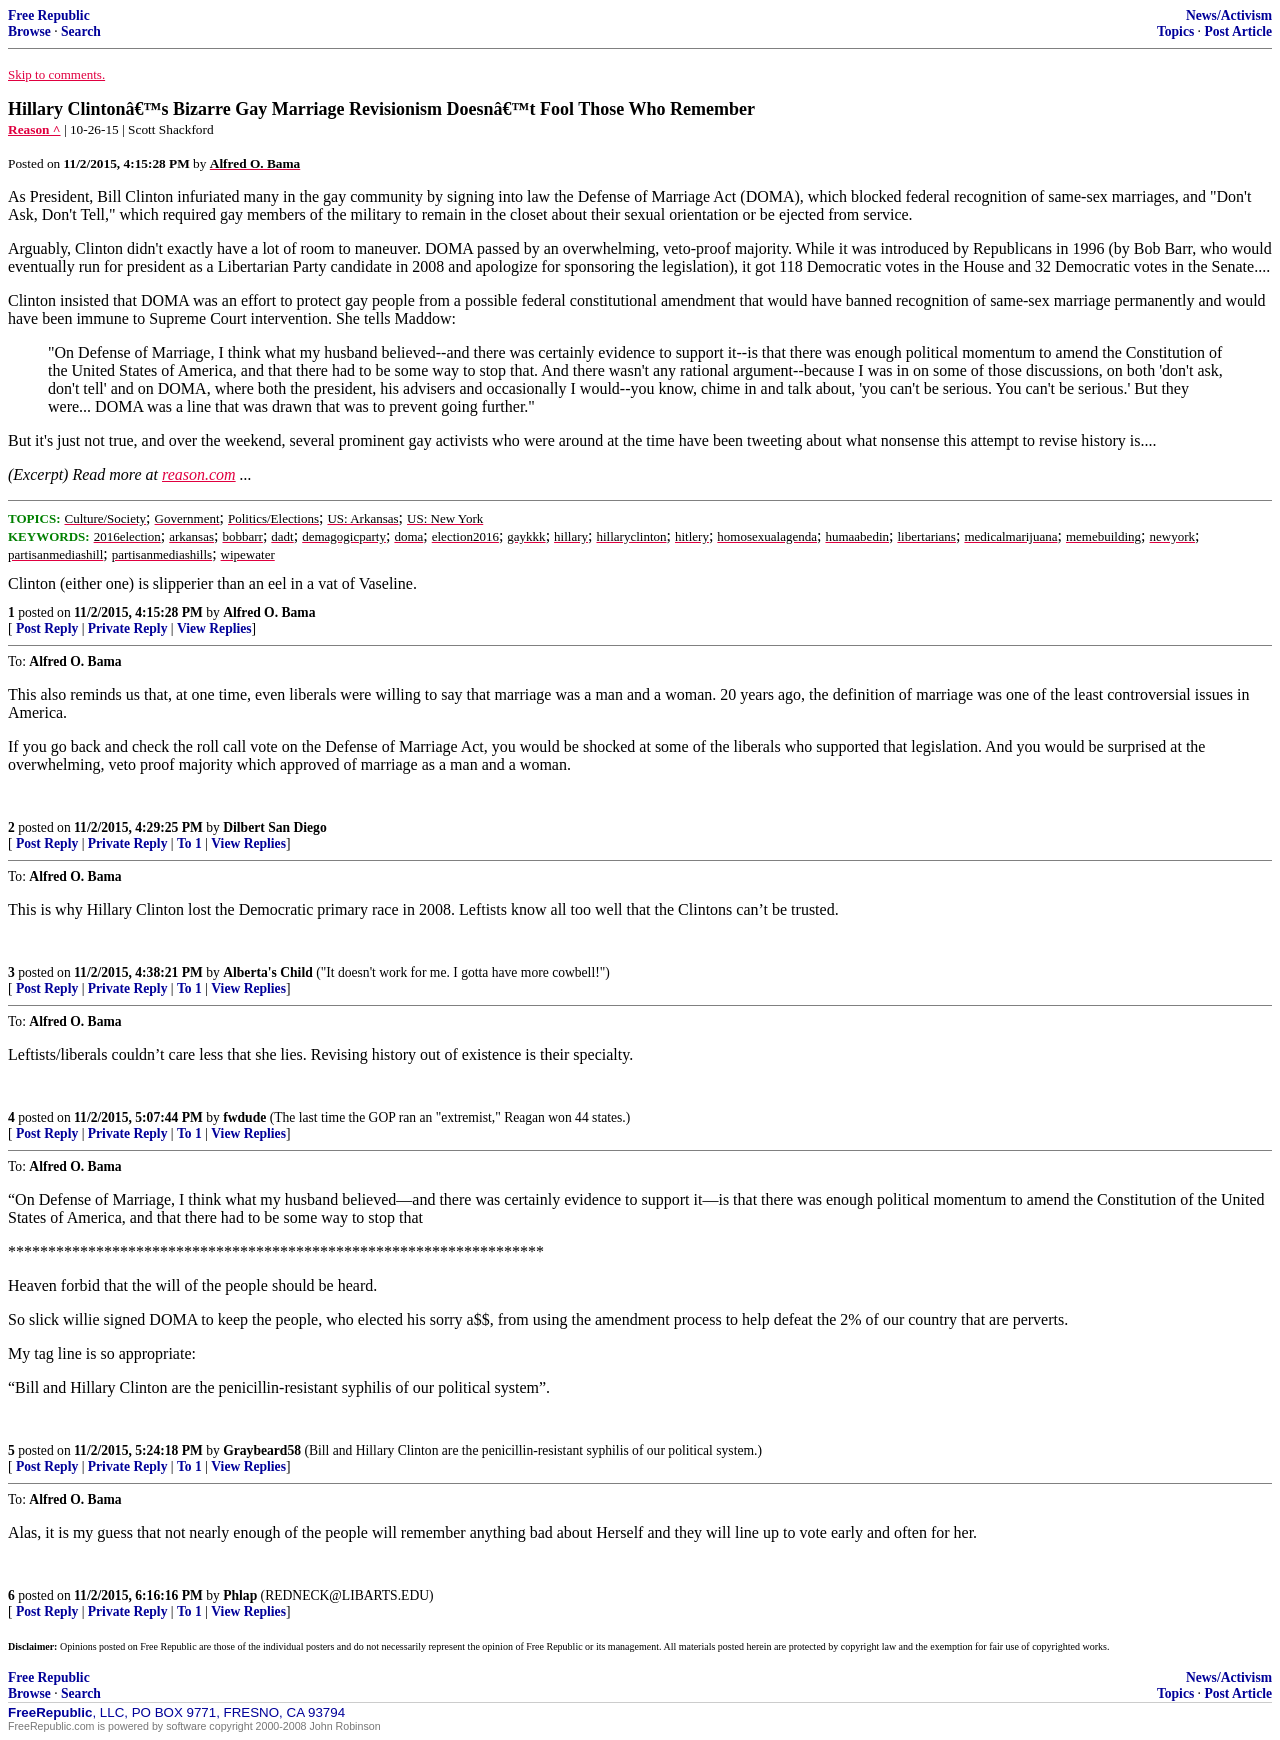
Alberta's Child (268, 972)
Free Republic (49, 15)
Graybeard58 (262, 1450)
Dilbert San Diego (274, 827)
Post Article (1238, 31)
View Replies (214, 628)
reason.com (199, 474)
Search (81, 31)
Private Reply (128, 628)
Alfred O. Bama (269, 612)
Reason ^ (34, 129)
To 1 (189, 843)
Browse (29, 31)
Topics (1175, 31)
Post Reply (47, 628)
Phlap (240, 1595)
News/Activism (1229, 15)
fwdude (244, 1117)
